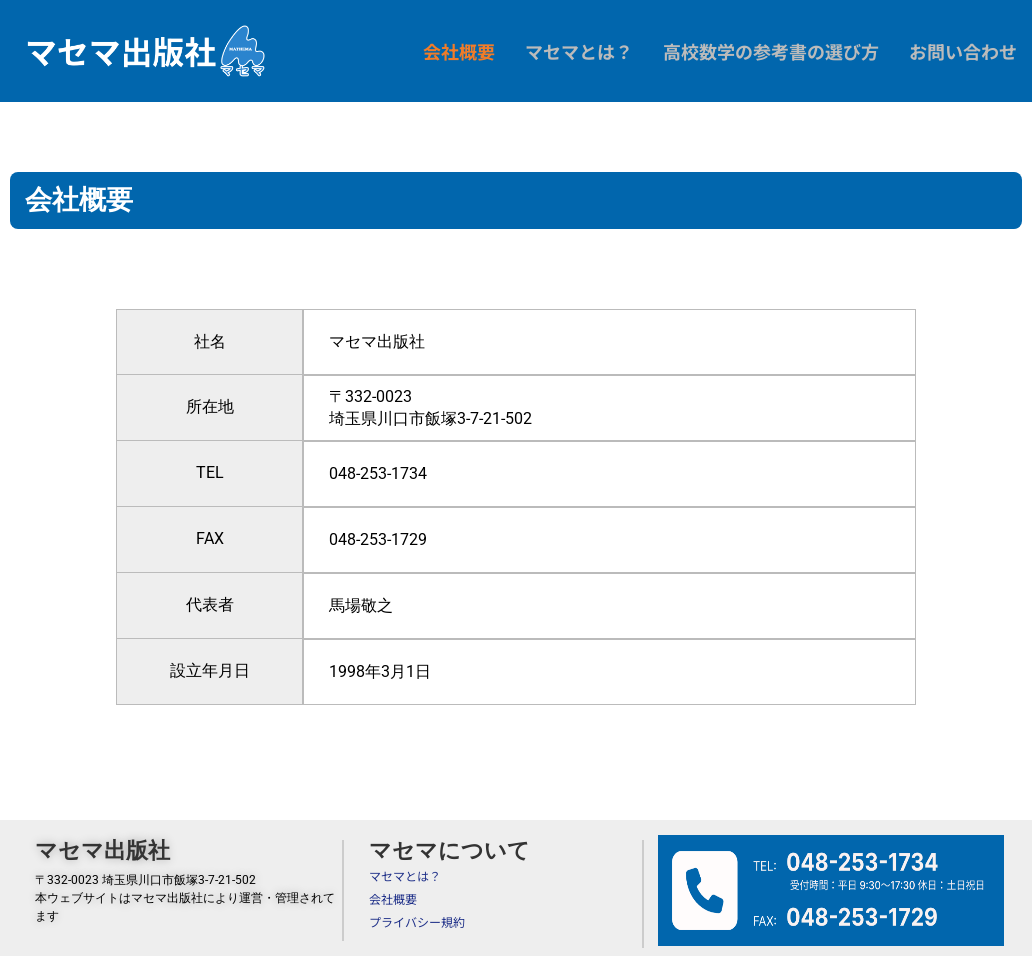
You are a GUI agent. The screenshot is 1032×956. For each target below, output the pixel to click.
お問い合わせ (963, 51)
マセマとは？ (579, 51)
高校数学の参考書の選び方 (771, 51)
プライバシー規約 (417, 916)
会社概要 (459, 51)
